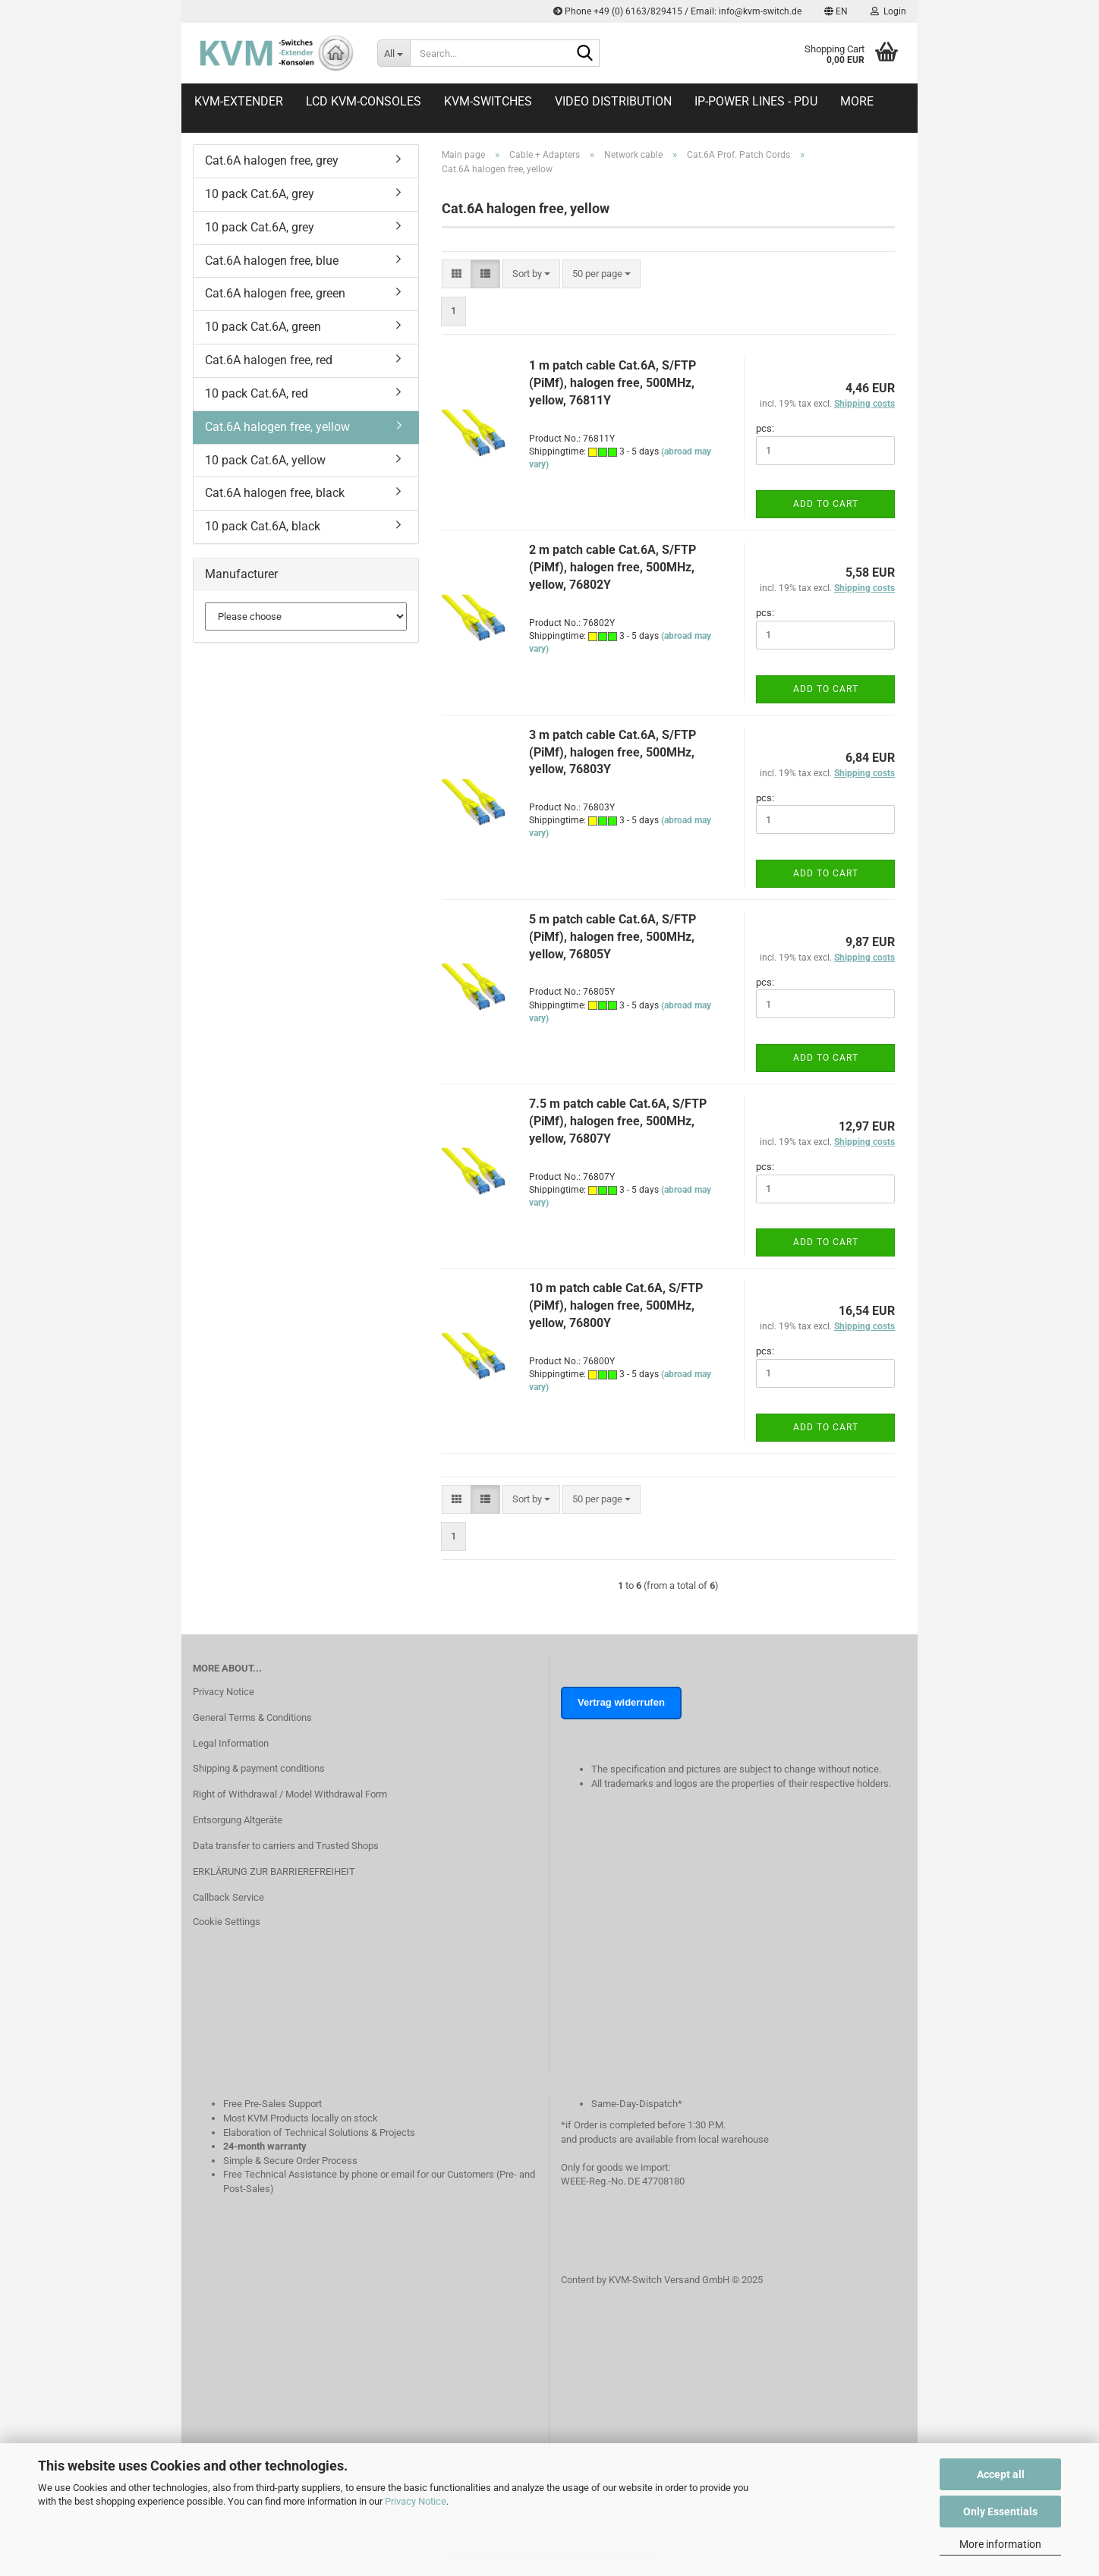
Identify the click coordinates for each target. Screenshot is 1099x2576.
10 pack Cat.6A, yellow (265, 460)
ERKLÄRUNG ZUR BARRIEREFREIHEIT (274, 1871)
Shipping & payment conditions (259, 1768)
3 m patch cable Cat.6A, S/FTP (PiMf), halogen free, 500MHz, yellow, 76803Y (612, 752)
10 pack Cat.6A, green (263, 326)
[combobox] (531, 274)
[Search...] (393, 53)
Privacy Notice (415, 2501)
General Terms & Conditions (252, 1717)
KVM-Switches (488, 101)
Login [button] (888, 11)
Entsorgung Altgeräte (237, 1820)
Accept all (1001, 2474)
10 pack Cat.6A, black (262, 526)
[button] (836, 11)
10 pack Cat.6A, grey (259, 194)
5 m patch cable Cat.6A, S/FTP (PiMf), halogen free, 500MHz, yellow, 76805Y (612, 936)
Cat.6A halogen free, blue (272, 260)
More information (1000, 2544)
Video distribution (613, 101)
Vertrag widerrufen (621, 1702)
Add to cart (825, 504)
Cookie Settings (226, 1921)
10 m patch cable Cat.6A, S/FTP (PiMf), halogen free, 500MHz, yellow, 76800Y (616, 1305)
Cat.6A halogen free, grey (272, 160)
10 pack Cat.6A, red (256, 393)
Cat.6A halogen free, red (268, 360)
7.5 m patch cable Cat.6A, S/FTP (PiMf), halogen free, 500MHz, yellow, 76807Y (618, 1121)
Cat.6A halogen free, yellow (277, 427)
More (857, 101)
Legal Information (231, 1743)
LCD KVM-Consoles (363, 101)
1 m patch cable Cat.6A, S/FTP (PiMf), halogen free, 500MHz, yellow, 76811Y (612, 382)
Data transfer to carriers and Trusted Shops (286, 1845)
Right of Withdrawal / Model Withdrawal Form (290, 1794)
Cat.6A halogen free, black (275, 493)
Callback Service (228, 1897)
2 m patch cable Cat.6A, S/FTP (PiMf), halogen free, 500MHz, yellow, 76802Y (612, 567)
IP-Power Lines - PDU (755, 101)
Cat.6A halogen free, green (275, 293)
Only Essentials (1000, 2511)
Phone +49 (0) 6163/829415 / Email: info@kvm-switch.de (677, 11)
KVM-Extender (238, 101)
